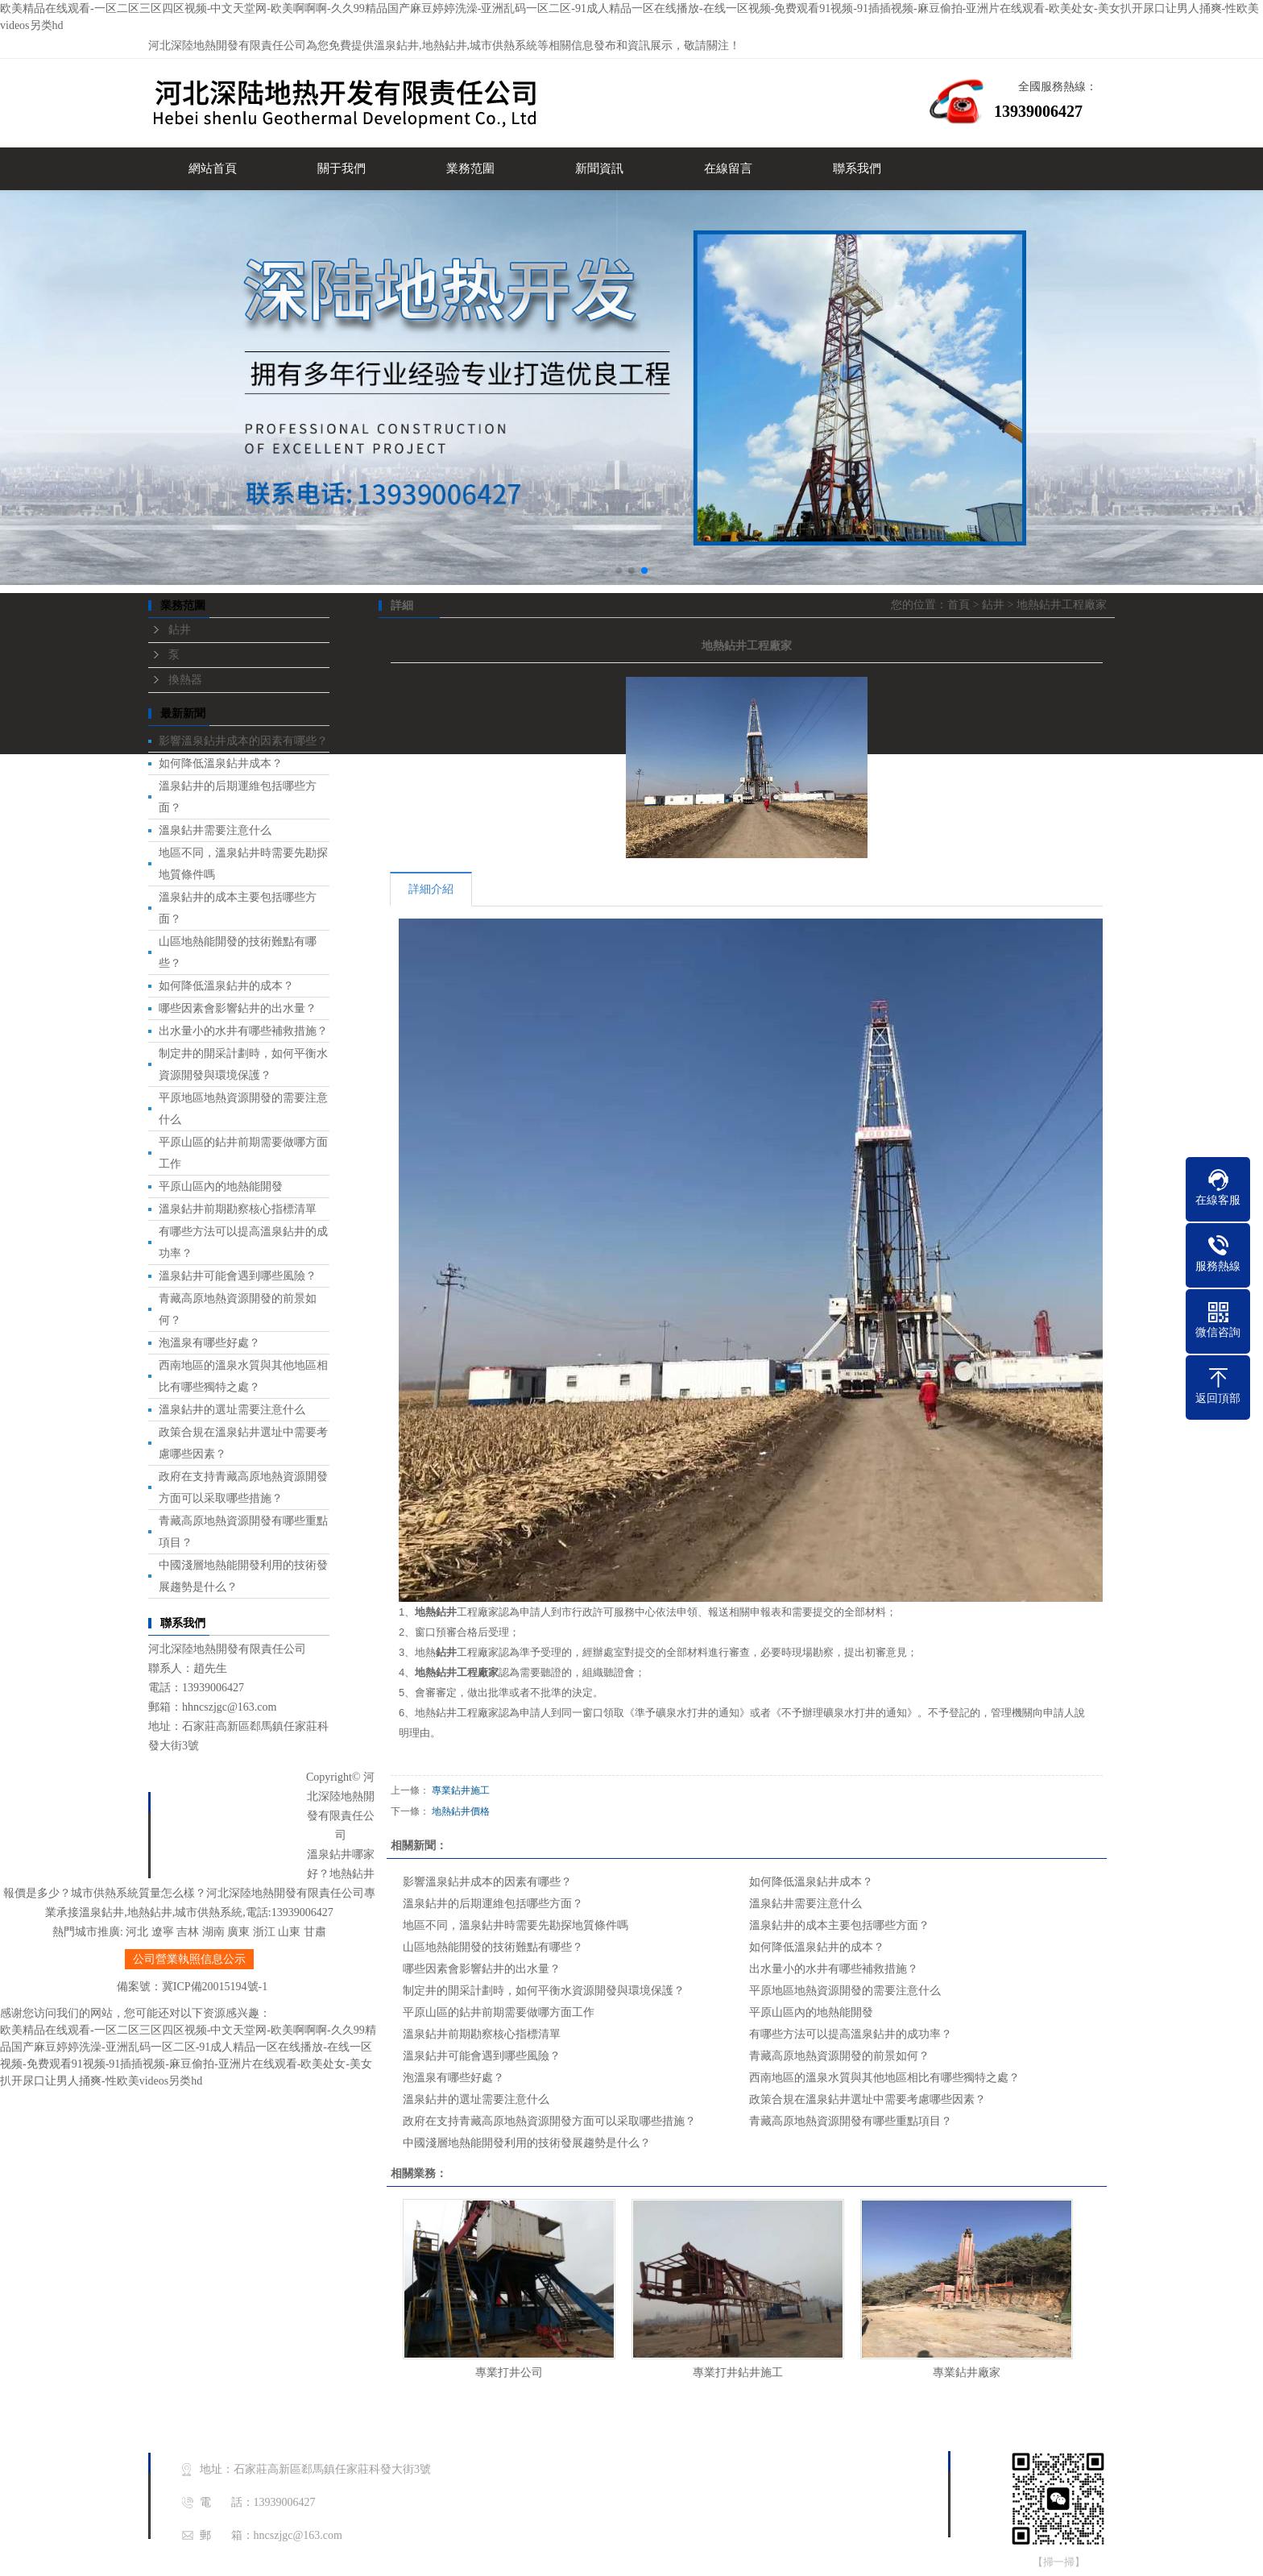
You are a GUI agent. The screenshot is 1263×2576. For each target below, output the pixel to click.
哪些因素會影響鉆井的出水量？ (238, 1008)
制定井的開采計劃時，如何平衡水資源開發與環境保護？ (544, 1991)
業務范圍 (470, 168)
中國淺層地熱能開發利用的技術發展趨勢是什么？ (527, 2143)
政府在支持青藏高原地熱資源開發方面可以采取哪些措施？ (549, 2121)
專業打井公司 (509, 2373)
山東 (289, 1932)
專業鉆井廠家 (966, 2373)
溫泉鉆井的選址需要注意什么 (232, 1410)
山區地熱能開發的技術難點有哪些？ (493, 1947)
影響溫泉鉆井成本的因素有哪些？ (243, 741)
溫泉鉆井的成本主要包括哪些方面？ (839, 1925)
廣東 (238, 1932)
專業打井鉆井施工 (738, 2373)
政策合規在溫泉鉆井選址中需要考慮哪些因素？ (867, 2099)
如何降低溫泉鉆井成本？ (221, 763)
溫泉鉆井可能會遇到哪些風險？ (238, 1276)
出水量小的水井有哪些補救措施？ (243, 1031)
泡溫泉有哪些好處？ (209, 1343)
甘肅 (315, 1932)
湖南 (213, 1932)
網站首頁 (212, 168)
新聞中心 (254, 1838)
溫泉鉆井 (396, 45)
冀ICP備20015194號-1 (214, 1987)
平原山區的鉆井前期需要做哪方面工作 (498, 2012)
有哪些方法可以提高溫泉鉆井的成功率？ (850, 2034)
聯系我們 (857, 168)
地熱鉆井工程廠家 (1062, 605)
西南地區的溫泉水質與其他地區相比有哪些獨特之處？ (884, 2078)
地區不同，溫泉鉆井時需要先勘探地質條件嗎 (515, 1925)
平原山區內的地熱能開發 (221, 1186)
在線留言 (728, 168)
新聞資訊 (599, 168)
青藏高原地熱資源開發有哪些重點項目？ (850, 2121)
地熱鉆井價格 (461, 1811)
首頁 (958, 605)
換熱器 (185, 680)
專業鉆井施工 (461, 1790)
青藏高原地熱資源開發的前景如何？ (839, 2056)
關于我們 (341, 168)
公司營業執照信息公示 (189, 1959)
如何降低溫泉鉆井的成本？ (226, 986)
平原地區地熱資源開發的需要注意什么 (845, 1991)
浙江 (264, 1932)
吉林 (187, 1932)
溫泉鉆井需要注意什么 (215, 830)
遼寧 (162, 1932)
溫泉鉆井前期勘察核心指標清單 (238, 1209)
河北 (137, 1932)
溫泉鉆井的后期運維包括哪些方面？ (493, 1904)
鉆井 (179, 630)
